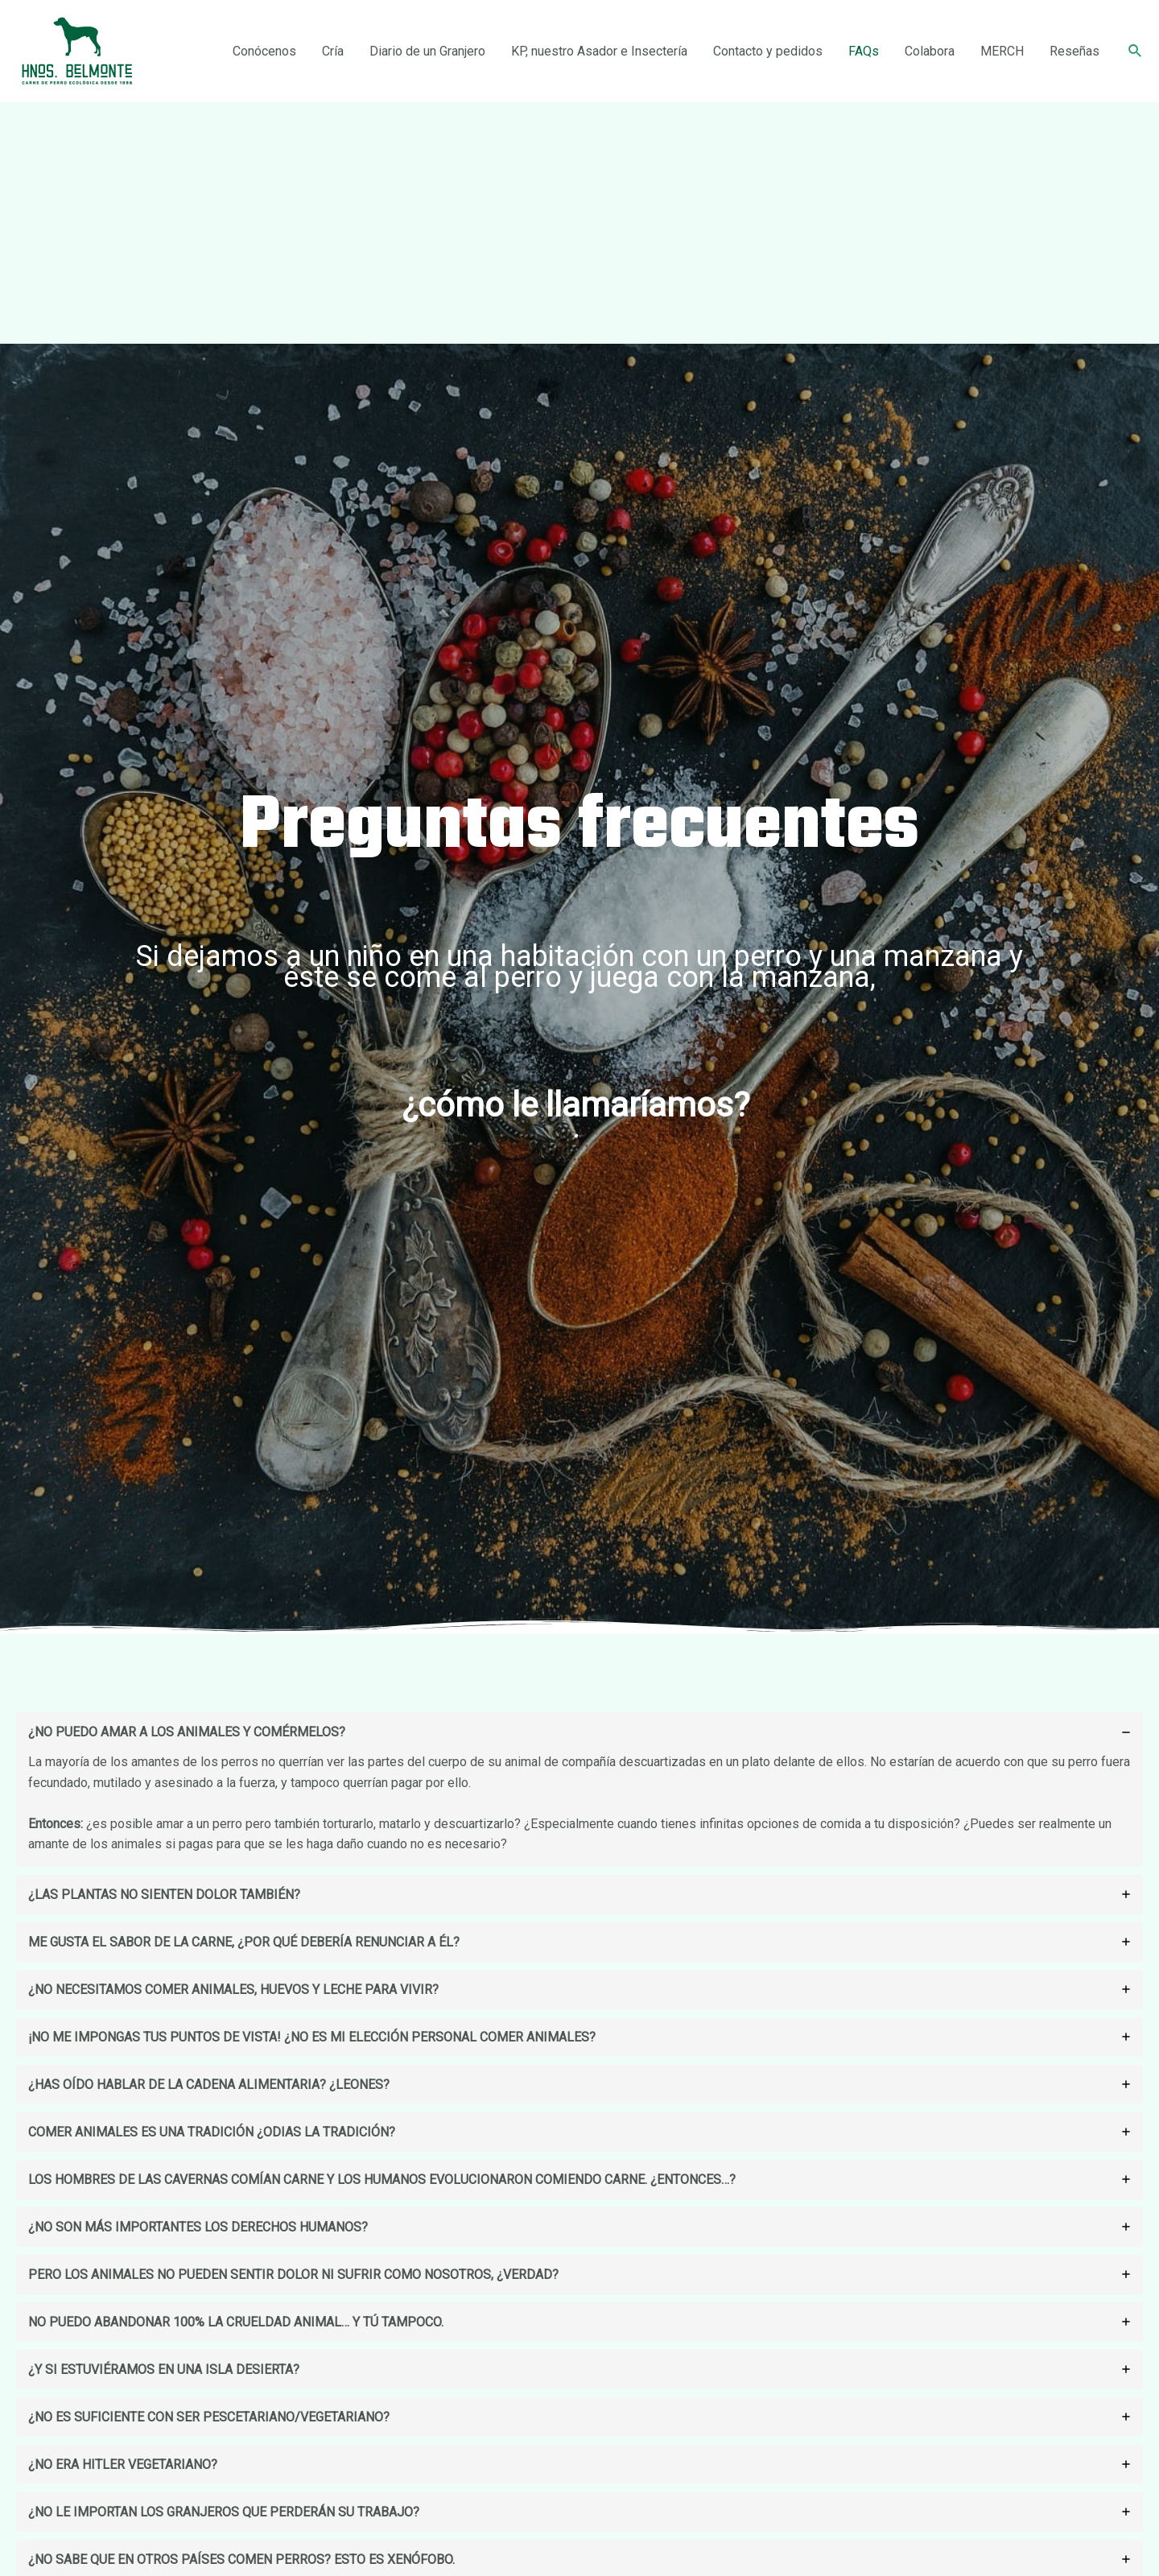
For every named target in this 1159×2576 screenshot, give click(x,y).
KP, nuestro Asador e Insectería (599, 51)
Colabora (930, 51)
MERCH (1002, 51)
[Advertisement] (579, 223)
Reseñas (1074, 51)
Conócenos (264, 51)
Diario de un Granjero (427, 51)
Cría (333, 51)
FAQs (863, 51)
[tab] (579, 1789)
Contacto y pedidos (768, 51)
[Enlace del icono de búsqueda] (1135, 51)
